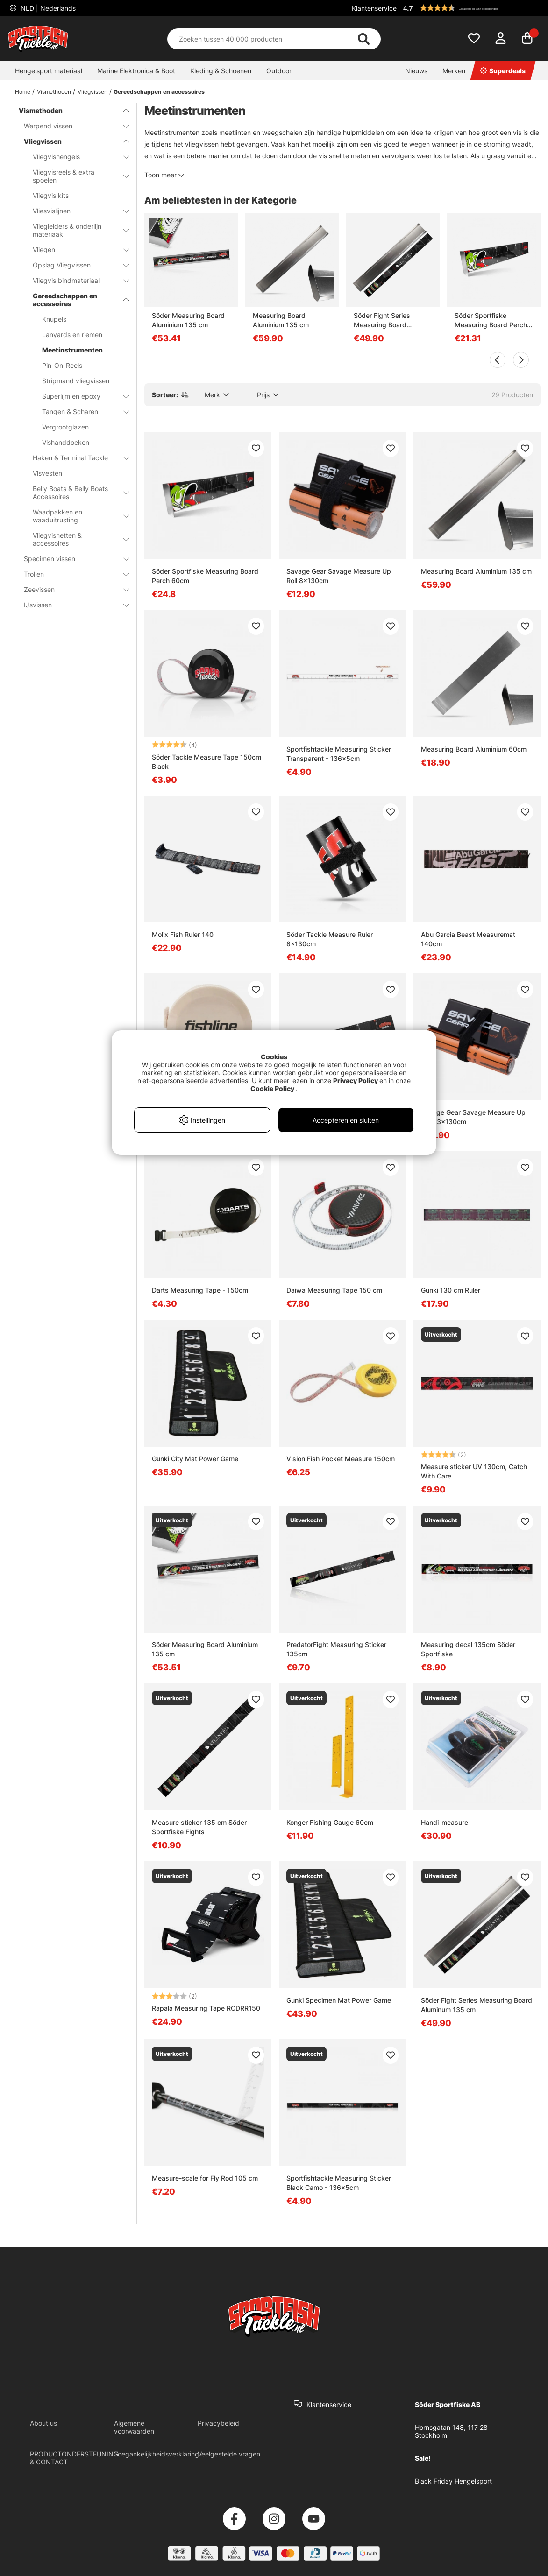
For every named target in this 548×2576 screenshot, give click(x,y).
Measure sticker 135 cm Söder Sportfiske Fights (199, 1827)
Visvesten (47, 473)
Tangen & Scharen (80, 411)
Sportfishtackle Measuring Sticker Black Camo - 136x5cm (338, 2182)
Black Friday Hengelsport (453, 2481)
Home (22, 91)
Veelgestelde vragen (229, 2454)
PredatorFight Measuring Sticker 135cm (336, 1649)
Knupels (54, 319)
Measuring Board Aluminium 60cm (474, 749)
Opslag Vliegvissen (75, 265)
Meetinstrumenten (72, 350)
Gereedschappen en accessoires (159, 91)
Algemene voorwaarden (134, 2427)
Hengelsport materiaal (48, 71)
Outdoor (279, 71)
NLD (47, 8)
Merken (453, 71)
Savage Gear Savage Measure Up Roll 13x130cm (473, 1117)
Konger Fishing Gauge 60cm (329, 1822)
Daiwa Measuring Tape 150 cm (334, 1290)
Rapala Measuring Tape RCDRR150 (206, 2008)
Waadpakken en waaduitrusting (75, 516)
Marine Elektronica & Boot (136, 71)
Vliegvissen (92, 91)
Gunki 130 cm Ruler (450, 1290)
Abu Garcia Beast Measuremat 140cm (468, 939)
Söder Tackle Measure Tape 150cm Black (206, 761)
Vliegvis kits (51, 195)
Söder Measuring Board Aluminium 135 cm (188, 320)
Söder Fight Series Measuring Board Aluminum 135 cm (382, 320)
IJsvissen (71, 605)
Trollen (71, 574)
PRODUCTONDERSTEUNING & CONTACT (74, 2458)
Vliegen (75, 249)
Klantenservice (374, 8)
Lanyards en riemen (72, 334)
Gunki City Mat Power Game (195, 1459)
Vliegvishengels (75, 157)
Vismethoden (54, 91)
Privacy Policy (355, 1080)
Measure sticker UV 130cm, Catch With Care (474, 1471)
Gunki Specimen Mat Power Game (338, 2000)
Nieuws (416, 71)
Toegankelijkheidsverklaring (156, 2454)
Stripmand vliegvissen (75, 381)
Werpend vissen (71, 126)
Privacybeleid (218, 2423)
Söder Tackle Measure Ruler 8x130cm (329, 939)
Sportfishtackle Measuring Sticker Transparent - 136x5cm (338, 753)
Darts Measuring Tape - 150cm (200, 1290)
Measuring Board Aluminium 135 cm (281, 320)
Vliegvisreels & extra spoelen (75, 176)
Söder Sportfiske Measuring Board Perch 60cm (491, 320)
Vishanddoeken (65, 442)
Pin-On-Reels (62, 365)
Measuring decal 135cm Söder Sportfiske (468, 1649)
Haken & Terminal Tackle (75, 458)
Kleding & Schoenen (220, 71)
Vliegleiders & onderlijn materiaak (75, 230)
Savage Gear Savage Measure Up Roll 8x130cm (338, 575)
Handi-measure (444, 1822)
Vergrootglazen (65, 427)
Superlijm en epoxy (80, 396)
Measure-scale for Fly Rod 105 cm (205, 2178)
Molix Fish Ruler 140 (183, 934)
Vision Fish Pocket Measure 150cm (340, 1459)
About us (43, 2423)
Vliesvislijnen (75, 211)
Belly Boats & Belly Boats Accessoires (75, 492)
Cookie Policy (272, 1088)
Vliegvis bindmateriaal (75, 280)
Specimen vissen (71, 559)
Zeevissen (71, 589)
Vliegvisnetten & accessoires (75, 539)
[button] (470, 8)
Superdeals (503, 71)
